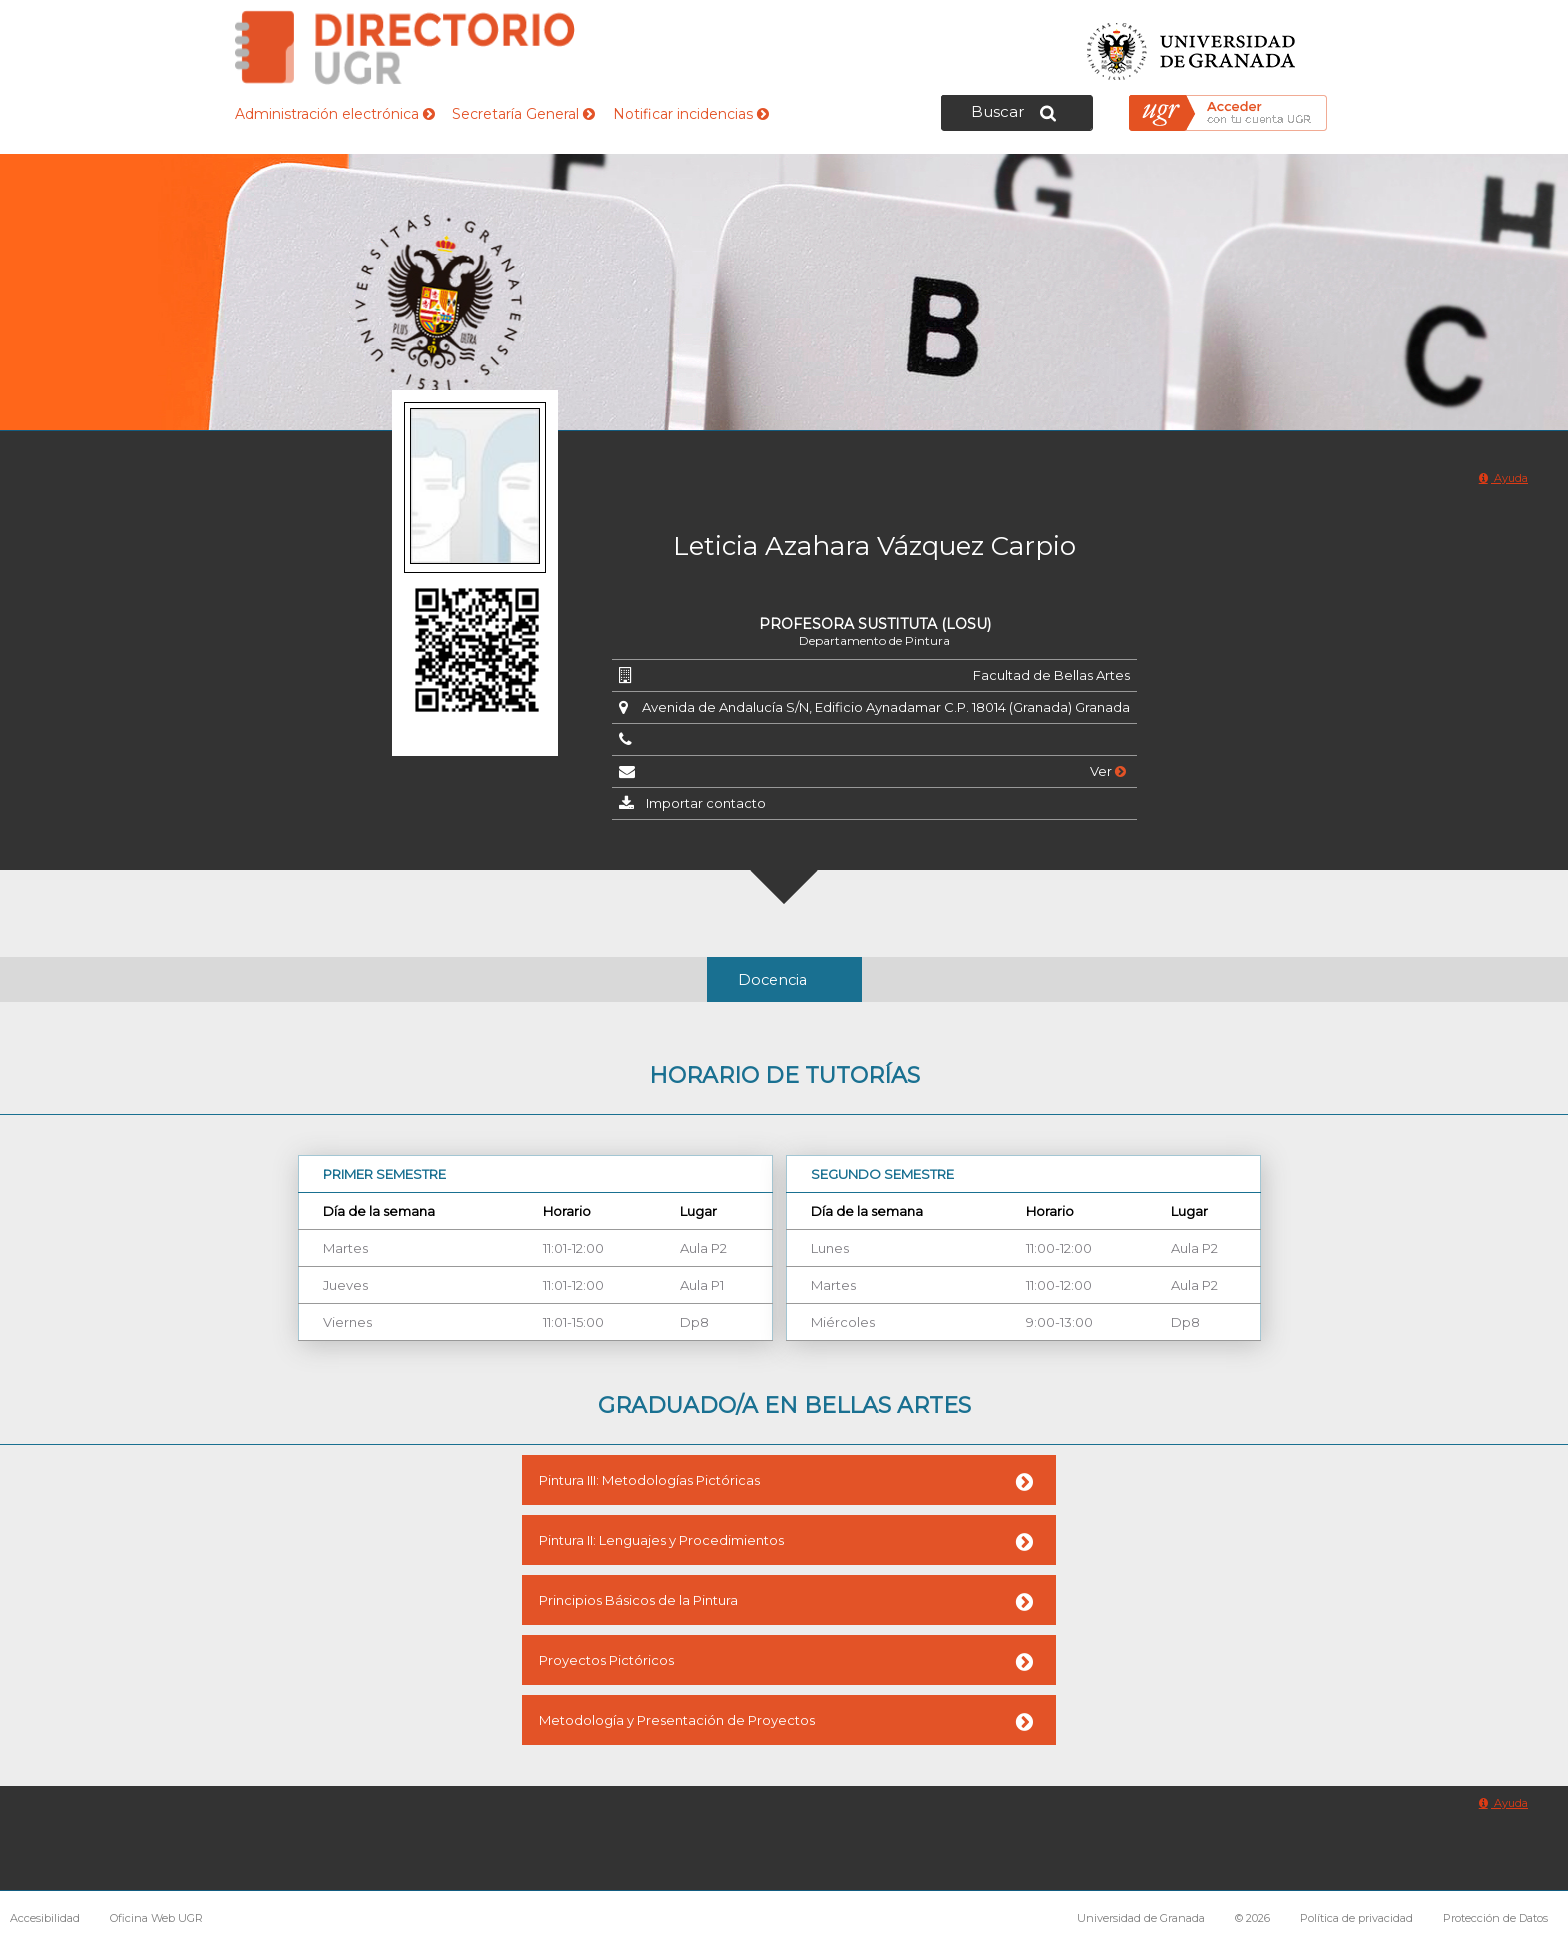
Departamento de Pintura (874, 640)
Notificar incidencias (691, 114)
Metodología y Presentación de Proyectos (677, 1720)
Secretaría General (523, 114)
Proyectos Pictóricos (606, 1660)
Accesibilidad (45, 1918)
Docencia (772, 980)
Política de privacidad (1356, 1918)
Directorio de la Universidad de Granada (405, 47)
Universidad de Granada (1192, 45)
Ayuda (1503, 478)
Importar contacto (706, 803)
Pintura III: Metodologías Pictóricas (649, 1480)
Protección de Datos (1495, 1918)
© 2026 (1252, 1918)
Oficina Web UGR (156, 1918)
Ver (1108, 771)
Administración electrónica (335, 114)
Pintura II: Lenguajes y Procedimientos (661, 1540)
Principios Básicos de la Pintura (638, 1600)
